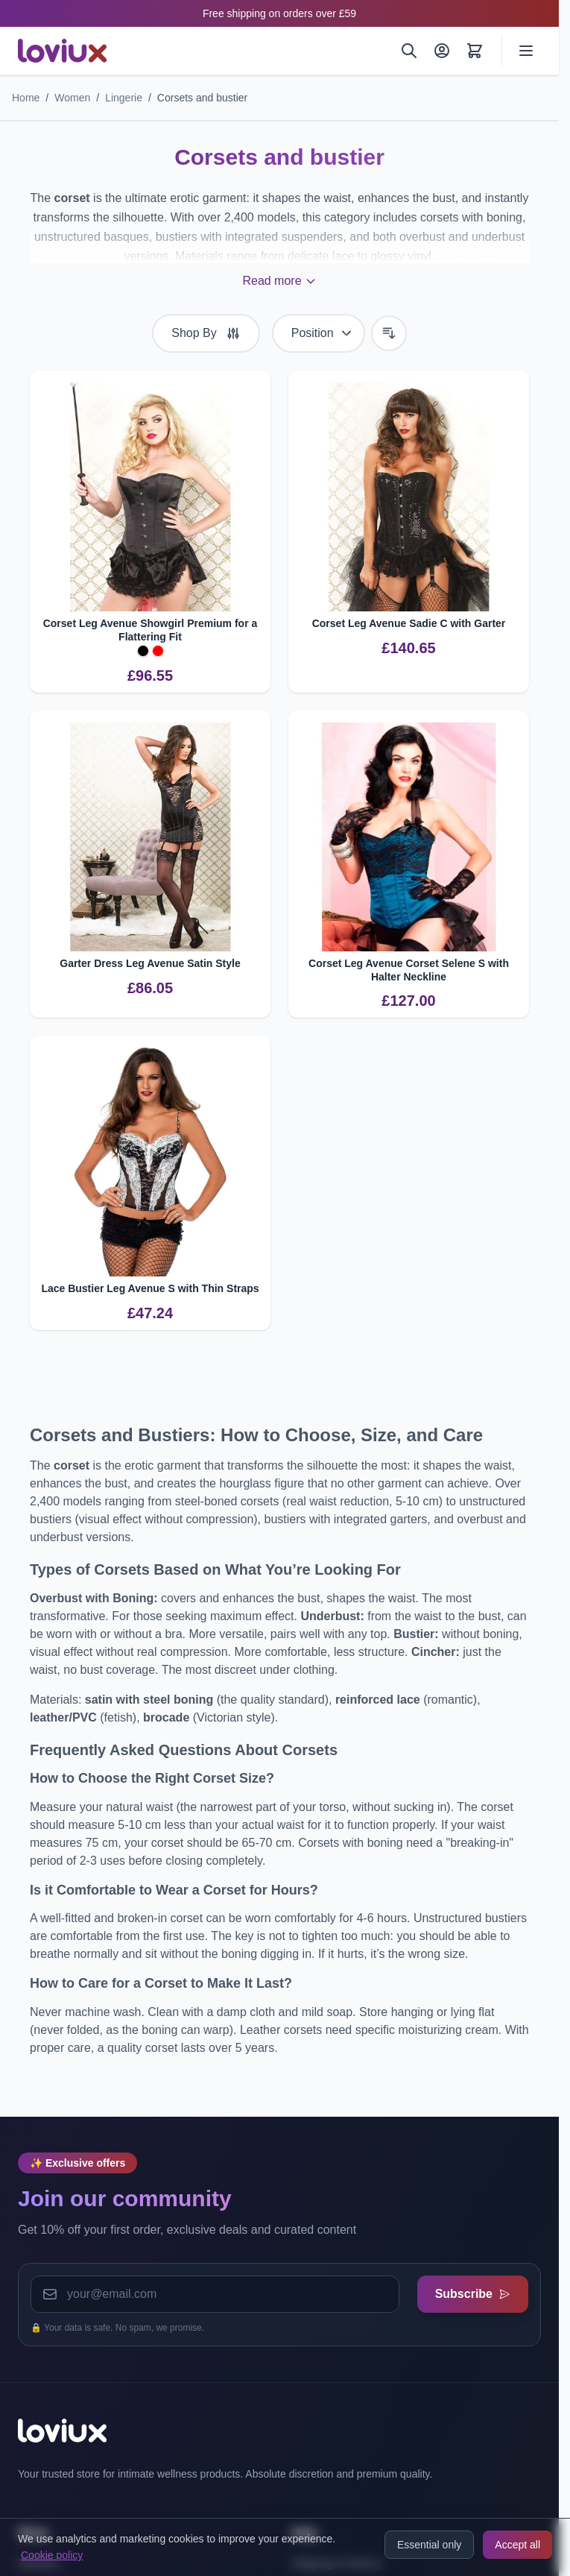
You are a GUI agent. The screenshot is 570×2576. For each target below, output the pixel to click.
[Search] (409, 51)
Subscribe (472, 2293)
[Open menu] (526, 51)
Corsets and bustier (202, 98)
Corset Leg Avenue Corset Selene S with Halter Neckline (408, 970)
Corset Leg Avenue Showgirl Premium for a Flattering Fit (150, 630)
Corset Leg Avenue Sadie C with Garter (409, 623)
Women (72, 98)
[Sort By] (318, 333)
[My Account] (442, 51)
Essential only (429, 2545)
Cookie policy (52, 2555)
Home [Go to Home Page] (25, 98)
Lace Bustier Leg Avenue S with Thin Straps (150, 1288)
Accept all (517, 2545)
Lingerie (123, 98)
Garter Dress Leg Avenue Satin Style (150, 963)
